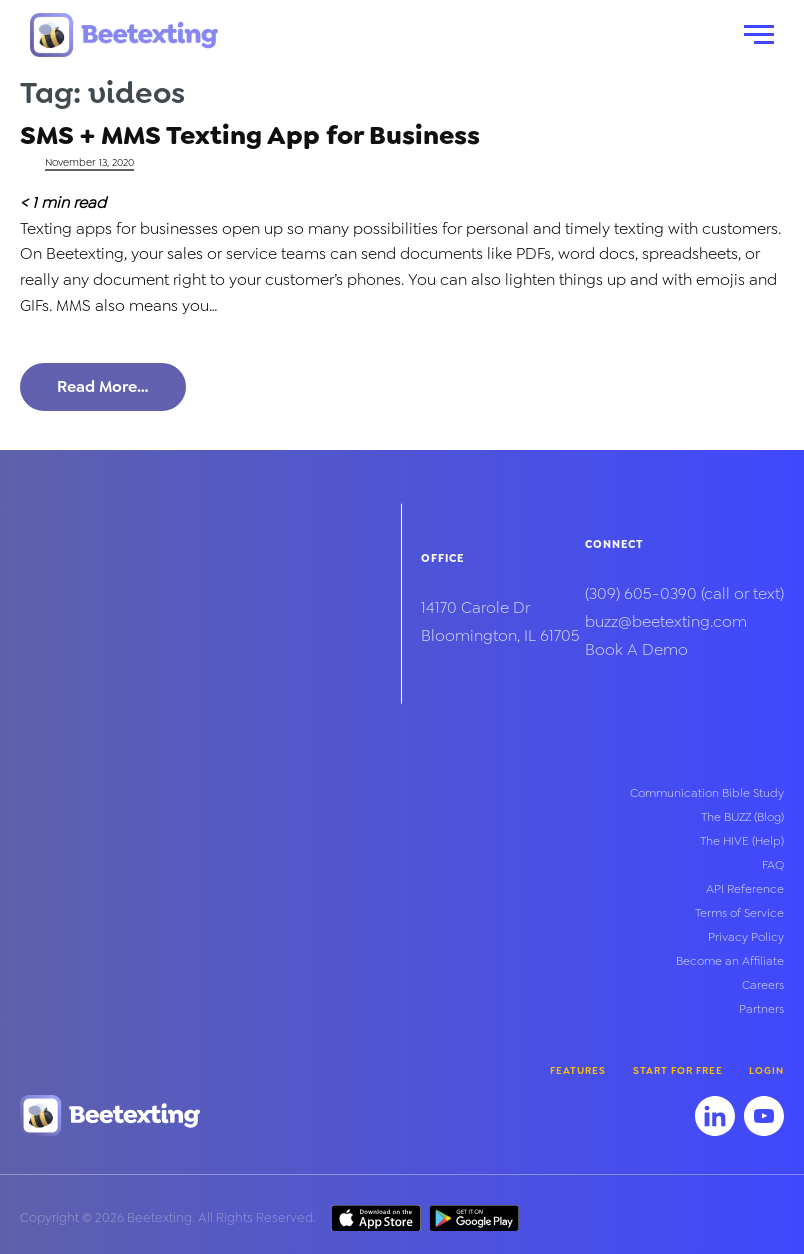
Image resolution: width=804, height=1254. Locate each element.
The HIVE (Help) (742, 841)
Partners (761, 1009)
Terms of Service (739, 913)
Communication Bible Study (707, 793)
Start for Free (678, 1070)
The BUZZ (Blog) (742, 817)
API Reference (745, 889)
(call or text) (684, 593)
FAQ (773, 865)
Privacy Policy (746, 937)
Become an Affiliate (730, 961)
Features (578, 1070)
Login (766, 1070)
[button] (759, 35)
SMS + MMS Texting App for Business (250, 134)
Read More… (103, 386)
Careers (763, 985)
